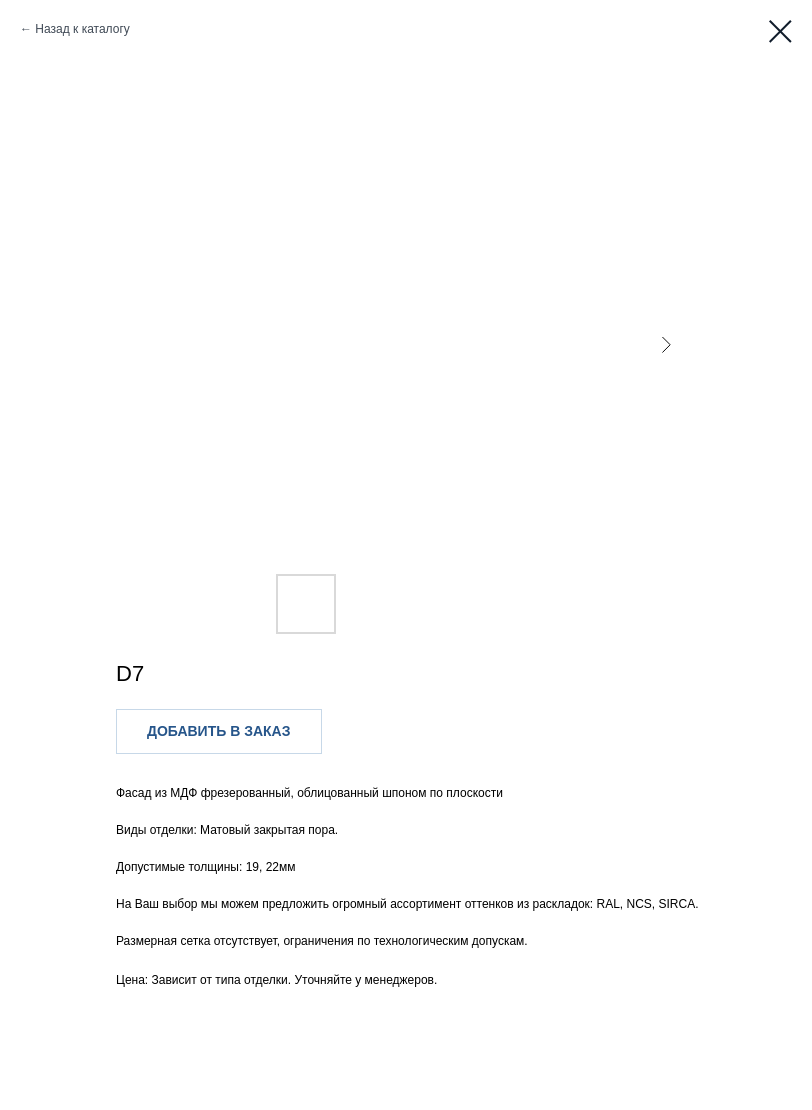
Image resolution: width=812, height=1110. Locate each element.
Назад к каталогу (82, 29)
